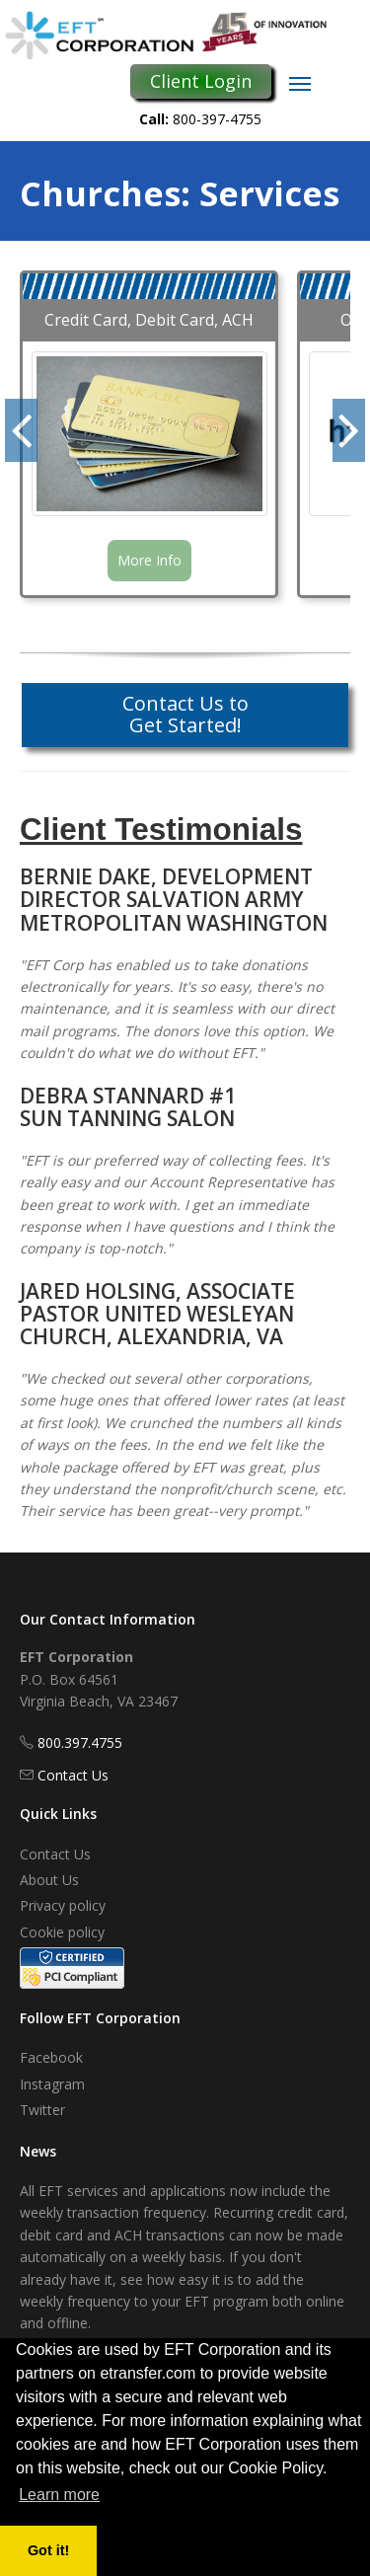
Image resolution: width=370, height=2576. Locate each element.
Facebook (51, 2057)
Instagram (52, 2084)
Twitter (42, 2109)
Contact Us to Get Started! (185, 714)
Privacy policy (63, 1905)
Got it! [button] (48, 2550)
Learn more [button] (59, 2494)
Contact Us (73, 1775)
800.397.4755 (79, 1742)
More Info (149, 560)
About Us (49, 1879)
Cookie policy (62, 1932)
